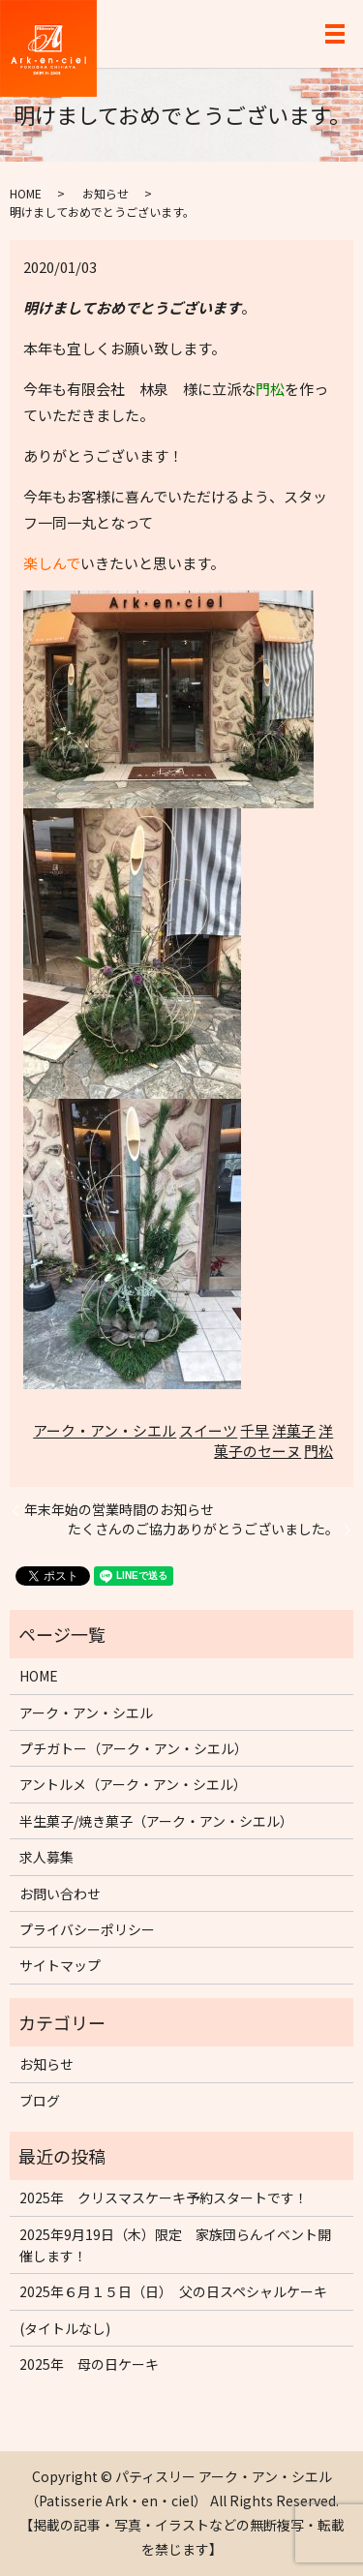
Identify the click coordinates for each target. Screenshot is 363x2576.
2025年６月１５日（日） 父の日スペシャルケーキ (173, 2291)
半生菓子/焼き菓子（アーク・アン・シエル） (156, 1821)
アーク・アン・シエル (104, 1430)
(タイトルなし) (64, 2328)
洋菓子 (294, 1430)
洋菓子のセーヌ (273, 1440)
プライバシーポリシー (87, 1929)
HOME (26, 193)
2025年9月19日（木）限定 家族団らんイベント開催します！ (175, 2245)
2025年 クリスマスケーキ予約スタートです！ (163, 2197)
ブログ (39, 2100)
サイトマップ (60, 1965)
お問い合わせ (60, 1893)
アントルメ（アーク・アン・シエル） (133, 1784)
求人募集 (46, 1856)
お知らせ (105, 193)
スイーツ (208, 1430)
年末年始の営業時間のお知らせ (119, 1509)
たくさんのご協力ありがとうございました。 (203, 1529)
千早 (254, 1430)
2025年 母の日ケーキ (89, 2364)
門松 (318, 1450)
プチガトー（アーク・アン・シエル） (133, 1748)
